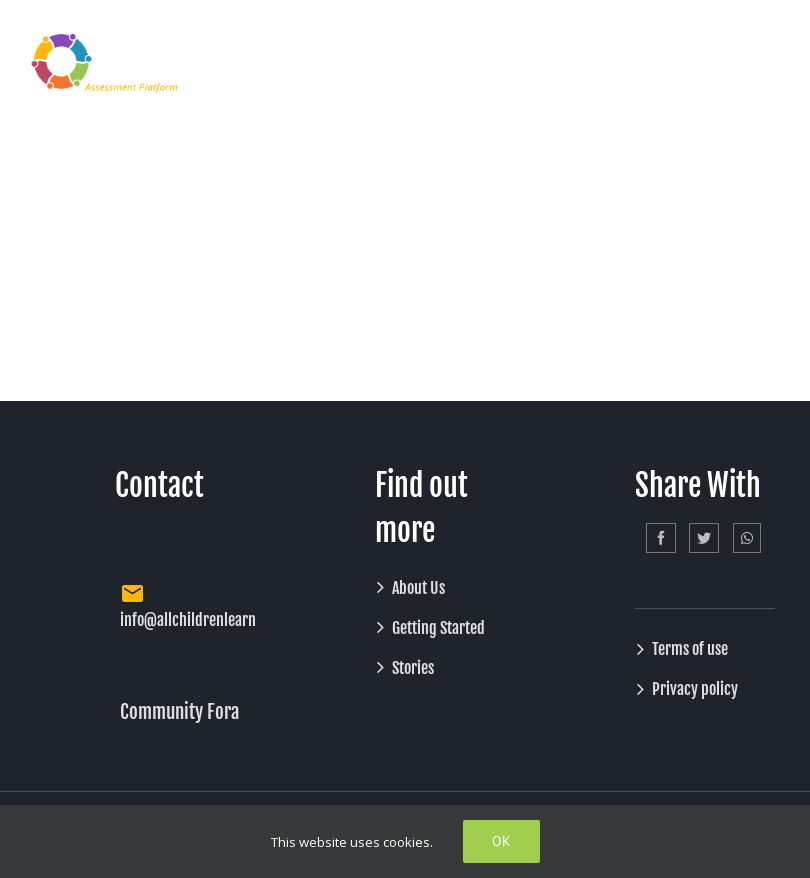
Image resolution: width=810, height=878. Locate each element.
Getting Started (438, 628)
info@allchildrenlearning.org (210, 620)
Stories (413, 668)
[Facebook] (661, 538)
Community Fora (179, 712)
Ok (501, 841)
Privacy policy (695, 689)
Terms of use (690, 649)
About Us (418, 588)
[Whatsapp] (747, 538)
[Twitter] (704, 538)
